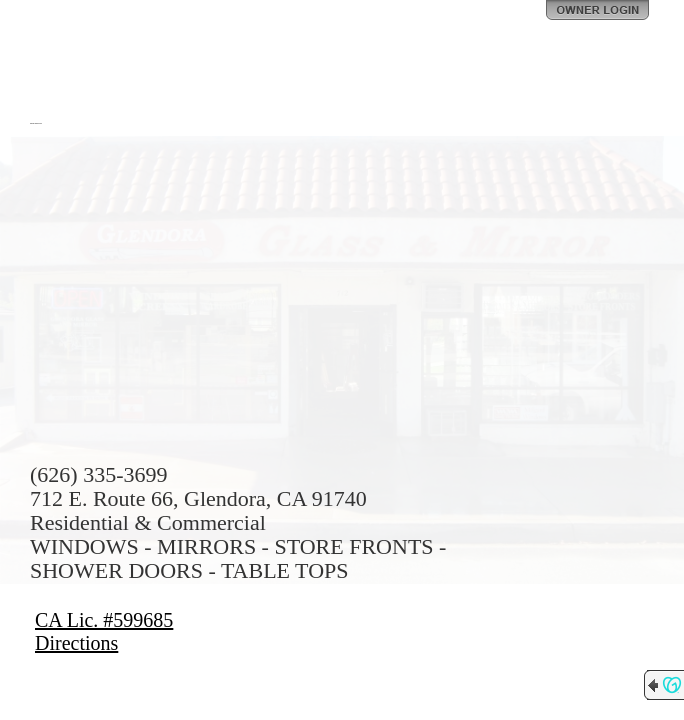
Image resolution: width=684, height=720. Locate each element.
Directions (76, 643)
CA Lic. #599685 (104, 620)
